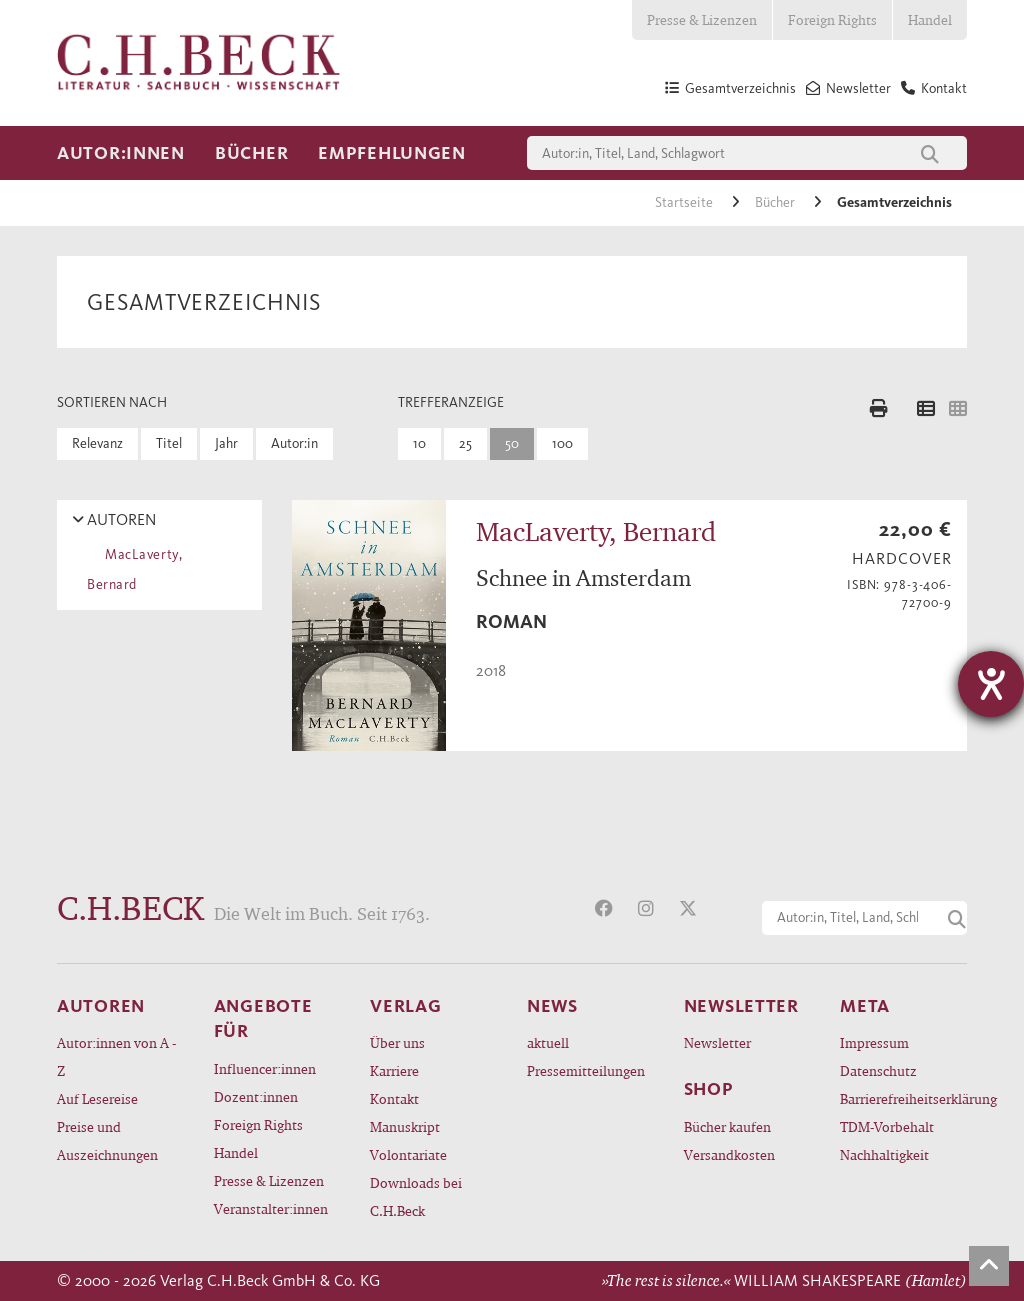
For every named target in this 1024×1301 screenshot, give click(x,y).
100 (562, 443)
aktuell (548, 1042)
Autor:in (294, 443)
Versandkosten (729, 1154)
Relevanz (97, 443)
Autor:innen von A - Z (116, 1056)
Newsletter (717, 1042)
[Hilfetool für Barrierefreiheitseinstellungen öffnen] (991, 684)
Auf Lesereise (97, 1098)
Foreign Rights (832, 19)
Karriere (394, 1070)
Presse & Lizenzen (702, 19)
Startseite (685, 202)
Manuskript (405, 1126)
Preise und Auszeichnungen (107, 1140)
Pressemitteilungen (586, 1070)
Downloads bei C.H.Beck (416, 1196)
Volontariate (408, 1154)
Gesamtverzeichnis (894, 202)
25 (465, 443)
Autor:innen (121, 153)
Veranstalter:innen (271, 1208)
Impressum (874, 1042)
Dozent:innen (256, 1096)
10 (419, 443)
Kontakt (394, 1098)
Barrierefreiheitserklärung (903, 1098)
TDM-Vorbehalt (887, 1126)
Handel (930, 19)
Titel (169, 443)
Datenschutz (878, 1070)
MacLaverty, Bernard (134, 569)
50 (512, 443)
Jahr (226, 443)
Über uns (397, 1042)
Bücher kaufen (727, 1126)
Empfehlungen (392, 153)
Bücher (251, 153)
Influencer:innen (265, 1068)
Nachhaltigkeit (884, 1154)
